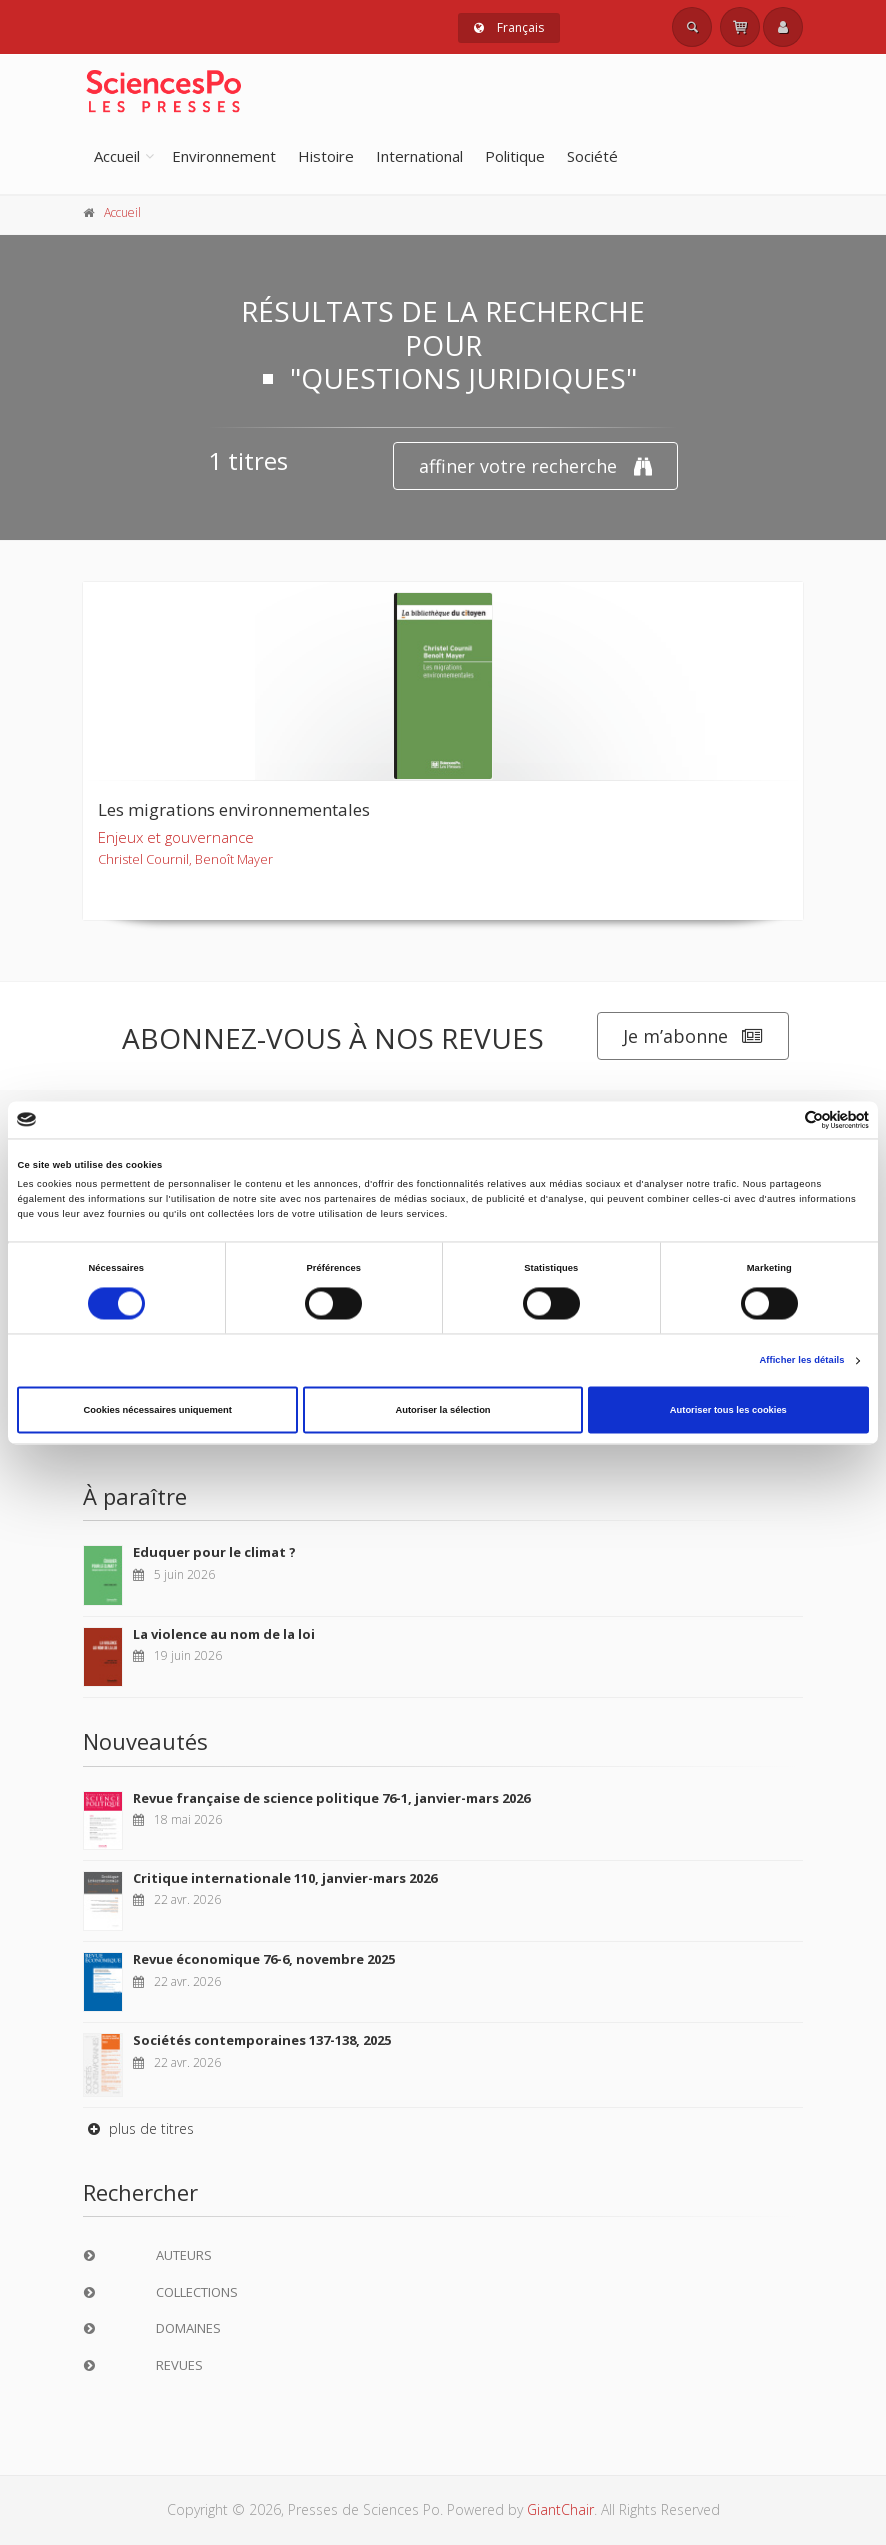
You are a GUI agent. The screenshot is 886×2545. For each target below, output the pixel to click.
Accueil (117, 156)
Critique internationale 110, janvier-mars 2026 (285, 1878)
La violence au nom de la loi (224, 1634)
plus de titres (138, 2128)
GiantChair (560, 2509)
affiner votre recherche (535, 466)
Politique (515, 156)
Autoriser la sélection (442, 1410)
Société (592, 156)
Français (509, 27)
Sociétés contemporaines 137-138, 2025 (262, 2040)
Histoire (326, 156)
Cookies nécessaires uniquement (158, 1410)
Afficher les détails (801, 1361)
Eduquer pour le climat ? (214, 1552)
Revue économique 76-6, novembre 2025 (264, 1959)
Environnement (224, 156)
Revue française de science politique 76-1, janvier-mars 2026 (331, 1798)
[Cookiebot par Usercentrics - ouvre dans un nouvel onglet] (781, 1119)
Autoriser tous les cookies (728, 1410)
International (419, 156)
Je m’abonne (693, 1036)
